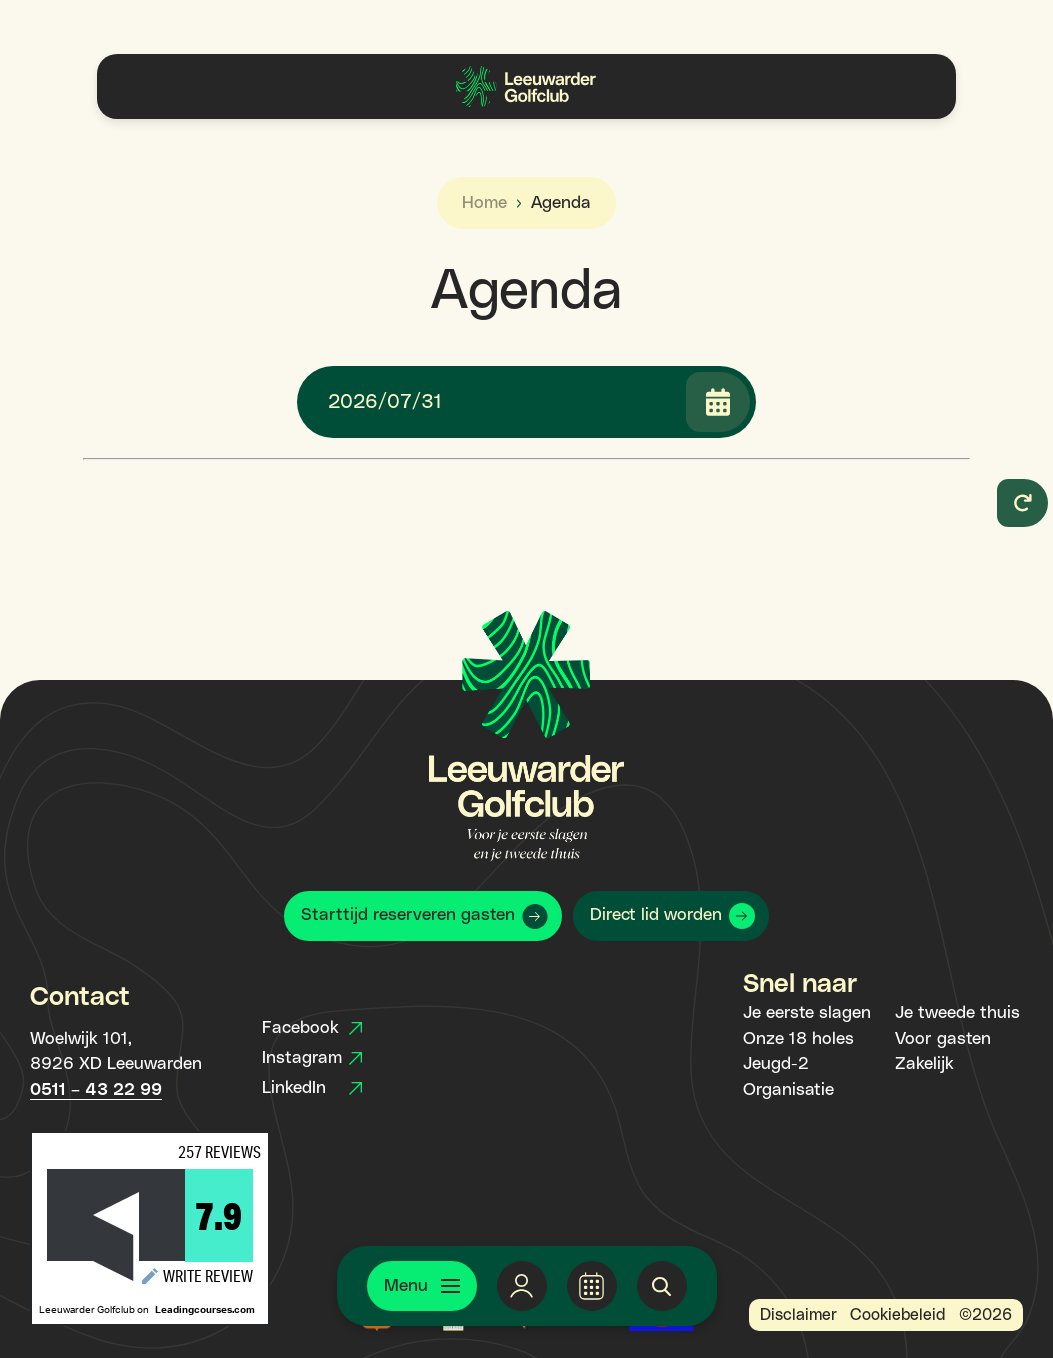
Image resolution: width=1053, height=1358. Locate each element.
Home (484, 203)
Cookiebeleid (897, 1315)
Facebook (312, 1028)
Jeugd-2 (776, 1064)
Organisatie (788, 1090)
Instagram (312, 1058)
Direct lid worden (656, 915)
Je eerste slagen (807, 1013)
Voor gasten (943, 1039)
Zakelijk (924, 1064)
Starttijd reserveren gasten (408, 915)
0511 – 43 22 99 (96, 1090)
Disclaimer (798, 1315)
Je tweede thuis (957, 1013)
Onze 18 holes (798, 1039)
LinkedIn (312, 1088)
